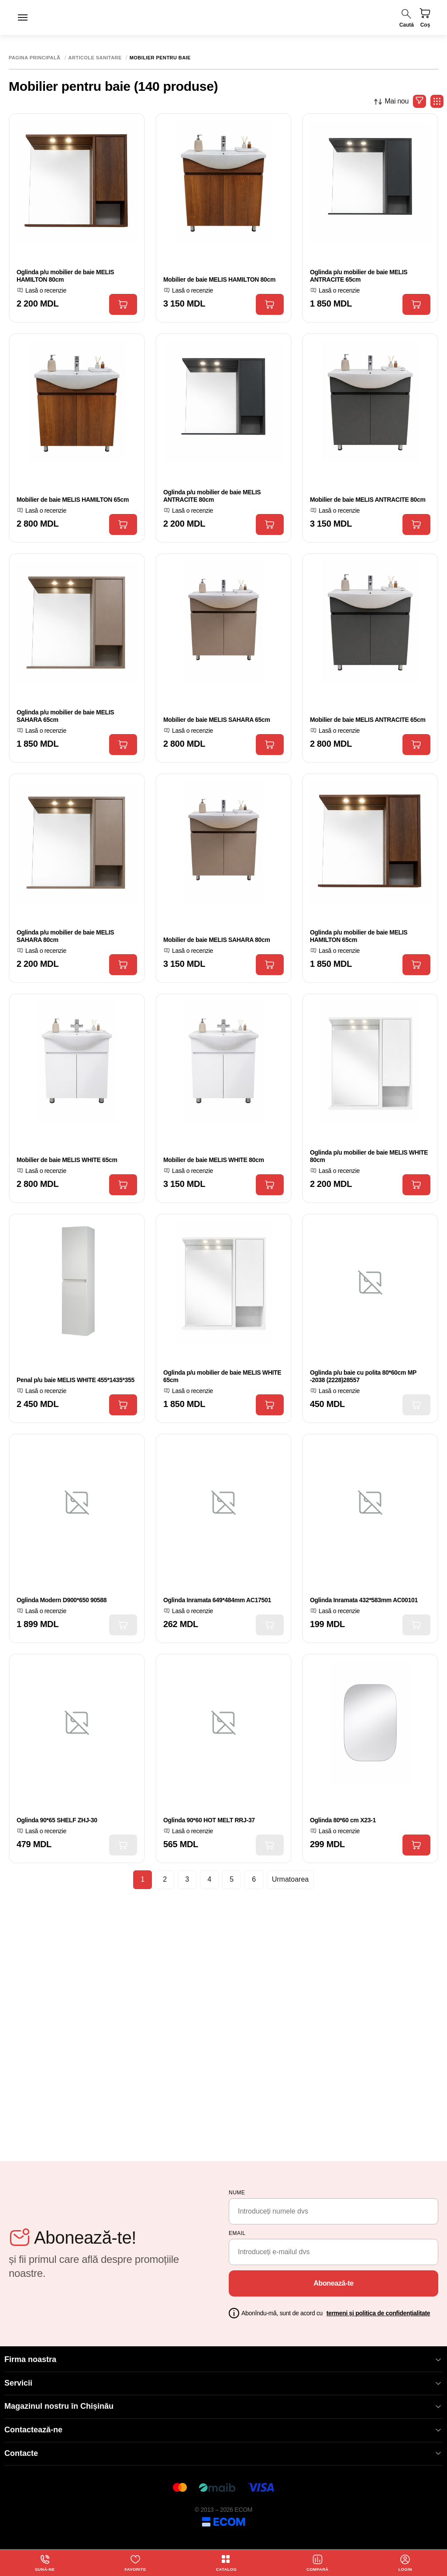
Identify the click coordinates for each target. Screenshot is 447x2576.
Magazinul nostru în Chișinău (223, 2406)
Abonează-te (333, 2283)
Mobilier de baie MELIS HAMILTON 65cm (73, 499)
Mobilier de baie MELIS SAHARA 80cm (216, 939)
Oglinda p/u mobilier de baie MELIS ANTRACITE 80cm (212, 496)
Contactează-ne (223, 2430)
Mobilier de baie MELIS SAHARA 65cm (216, 719)
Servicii (223, 2383)
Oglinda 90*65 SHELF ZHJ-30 (57, 1820)
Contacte (223, 2453)
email (237, 2233)
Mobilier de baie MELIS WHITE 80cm (213, 1159)
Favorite (135, 2562)
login (405, 2562)
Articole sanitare (95, 57)
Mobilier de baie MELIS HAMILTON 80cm (219, 279)
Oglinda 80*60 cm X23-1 (343, 1820)
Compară (318, 2562)
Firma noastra (223, 2359)
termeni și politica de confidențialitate (378, 2313)
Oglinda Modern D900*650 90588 (62, 1600)
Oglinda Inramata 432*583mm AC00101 (364, 1600)
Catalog (226, 2562)
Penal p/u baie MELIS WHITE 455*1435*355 (75, 1379)
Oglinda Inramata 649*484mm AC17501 (217, 1600)
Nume (237, 2193)
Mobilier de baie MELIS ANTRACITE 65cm (368, 719)
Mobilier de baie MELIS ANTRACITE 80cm (368, 499)
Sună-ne (44, 2562)
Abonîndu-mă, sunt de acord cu (335, 2313)
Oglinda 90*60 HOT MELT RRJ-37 (209, 1820)
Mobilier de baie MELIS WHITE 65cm (67, 1159)
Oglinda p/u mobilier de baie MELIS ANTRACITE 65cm (358, 276)
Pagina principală (35, 57)
